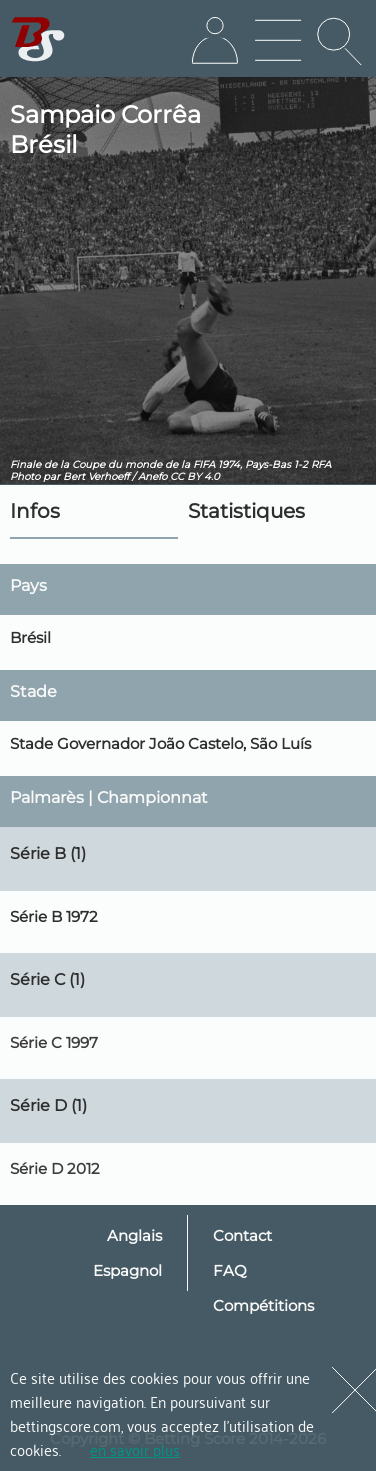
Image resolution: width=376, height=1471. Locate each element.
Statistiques (246, 511)
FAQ (230, 1270)
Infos (35, 511)
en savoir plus (135, 1449)
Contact (242, 1235)
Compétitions (263, 1305)
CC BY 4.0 (195, 476)
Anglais (134, 1235)
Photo (25, 476)
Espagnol (127, 1270)
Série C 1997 (54, 1042)
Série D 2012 (55, 1168)
